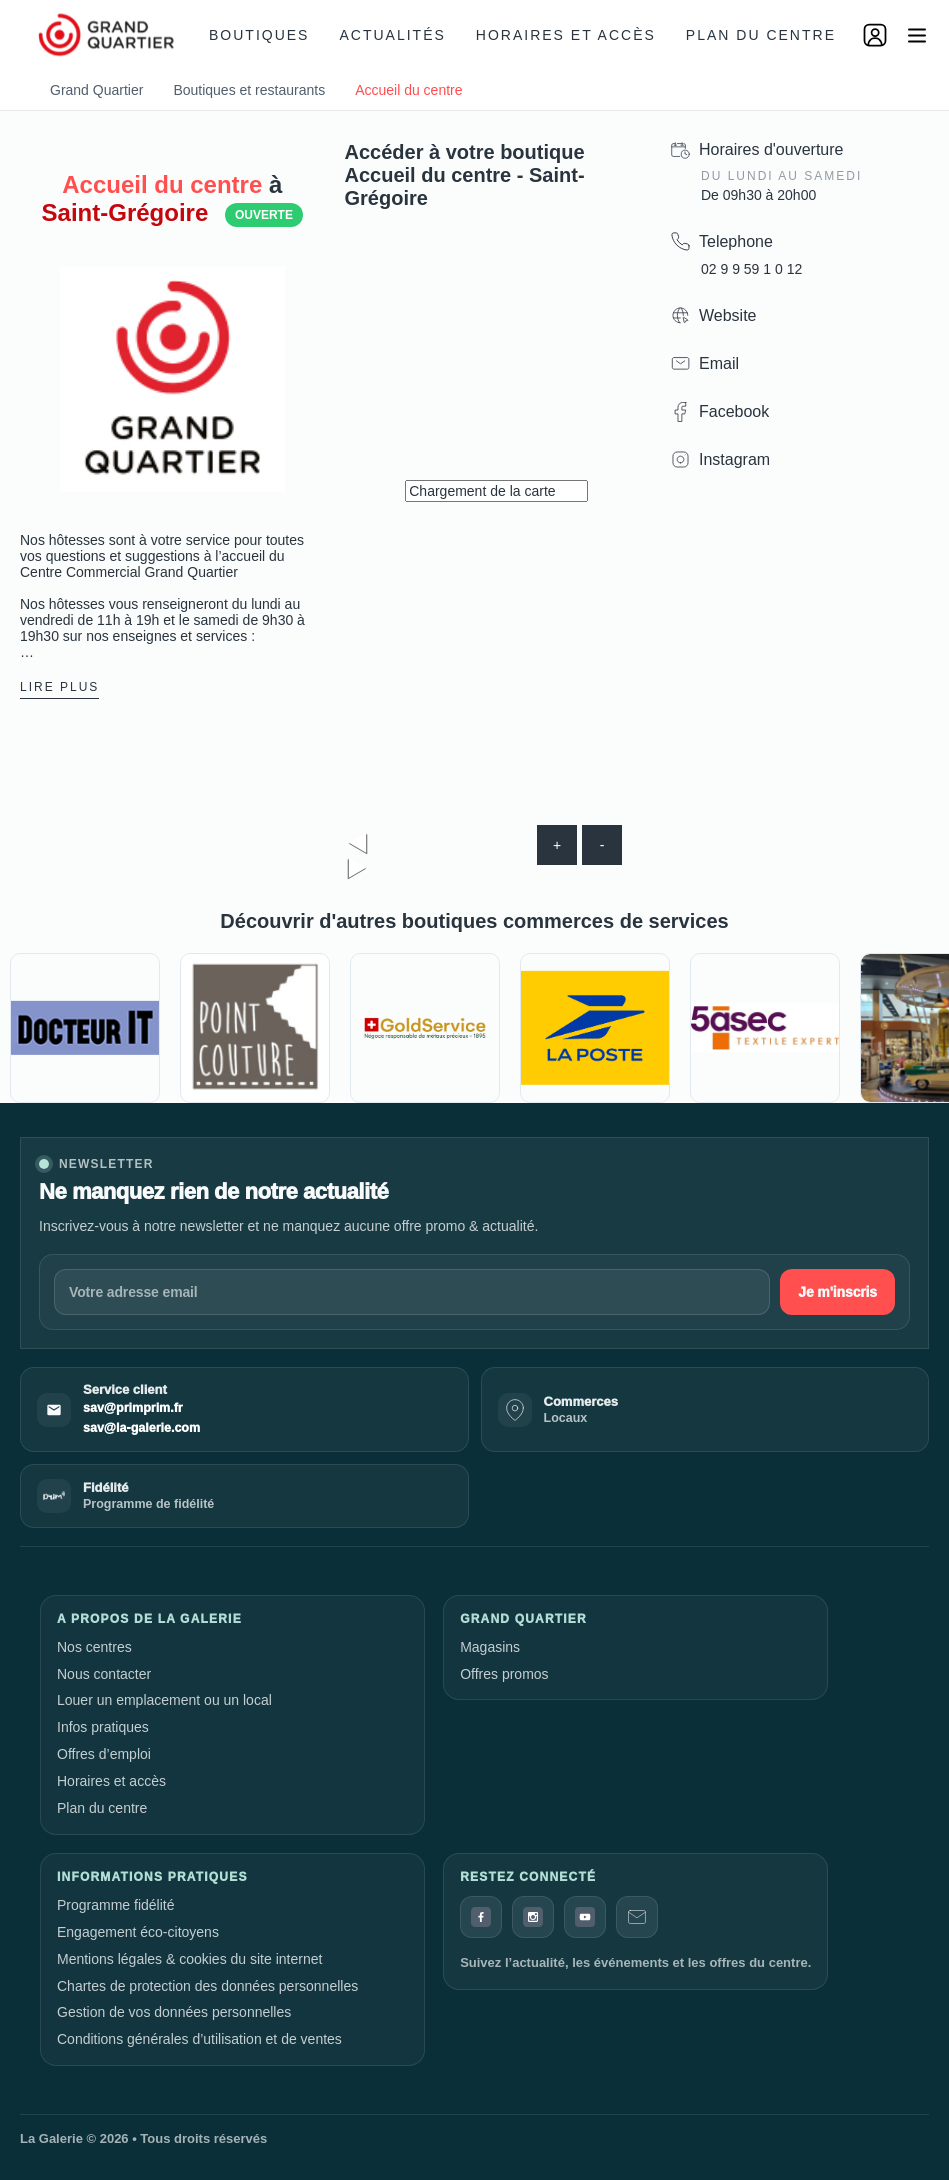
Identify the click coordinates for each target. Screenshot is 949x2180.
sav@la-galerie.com (141, 1428)
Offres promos (504, 1674)
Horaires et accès (566, 35)
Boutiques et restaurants (249, 90)
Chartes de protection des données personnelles (207, 1986)
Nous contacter (104, 1674)
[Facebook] (481, 1917)
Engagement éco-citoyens (138, 1932)
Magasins (490, 1647)
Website (728, 315)
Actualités (392, 35)
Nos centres (94, 1647)
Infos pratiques (103, 1727)
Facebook (734, 411)
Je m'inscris (837, 1292)
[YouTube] (585, 1917)
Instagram (734, 459)
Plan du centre (761, 35)
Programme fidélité (116, 1905)
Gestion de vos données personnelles (174, 2012)
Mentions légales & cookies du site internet (189, 1959)
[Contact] (637, 1917)
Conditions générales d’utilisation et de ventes (199, 2039)
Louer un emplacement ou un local (164, 1700)
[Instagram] (533, 1917)
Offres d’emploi (104, 1754)
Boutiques (259, 35)
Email (719, 363)
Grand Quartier (96, 90)
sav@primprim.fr (133, 1408)
